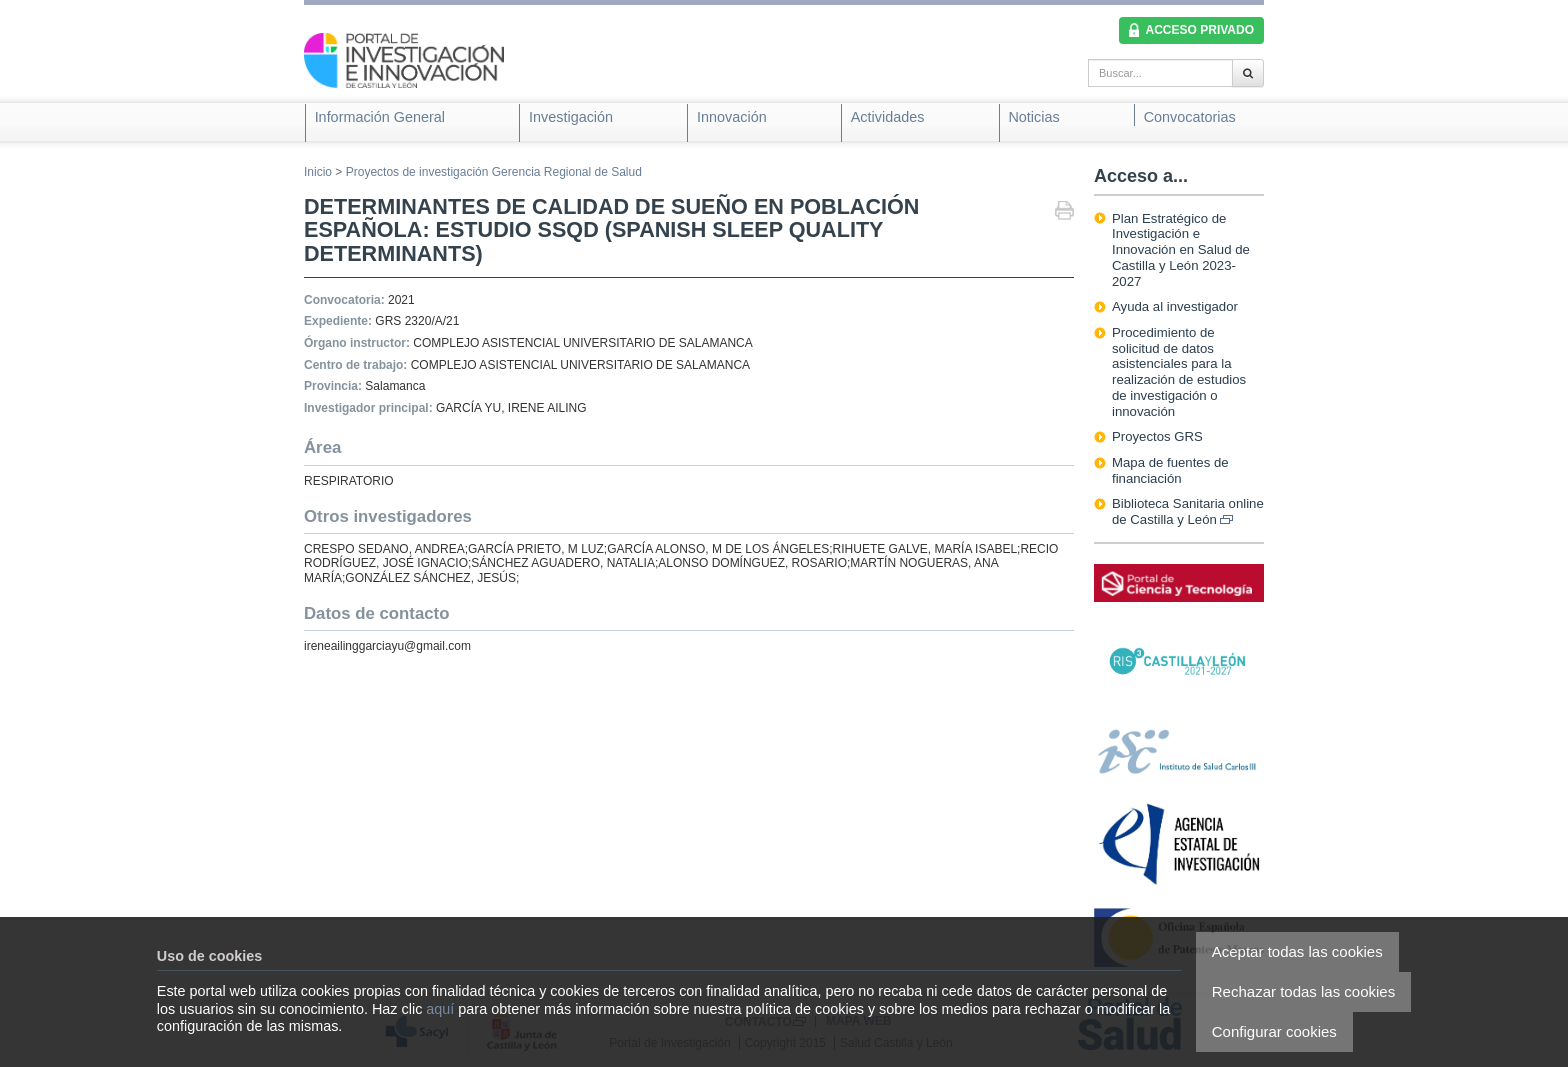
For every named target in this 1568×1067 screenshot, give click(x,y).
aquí (440, 1009)
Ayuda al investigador (1175, 306)
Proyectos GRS (1157, 436)
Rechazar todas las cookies (1303, 991)
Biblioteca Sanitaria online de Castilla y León (1188, 511)
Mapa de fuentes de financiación (1170, 470)
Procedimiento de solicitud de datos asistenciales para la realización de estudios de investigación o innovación (1179, 372)
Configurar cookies (1274, 1031)
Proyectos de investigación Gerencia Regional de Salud (494, 172)
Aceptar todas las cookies (1297, 951)
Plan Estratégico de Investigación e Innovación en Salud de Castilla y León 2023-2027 (1181, 250)
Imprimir (1064, 212)
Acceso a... (1141, 176)
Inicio (318, 172)
